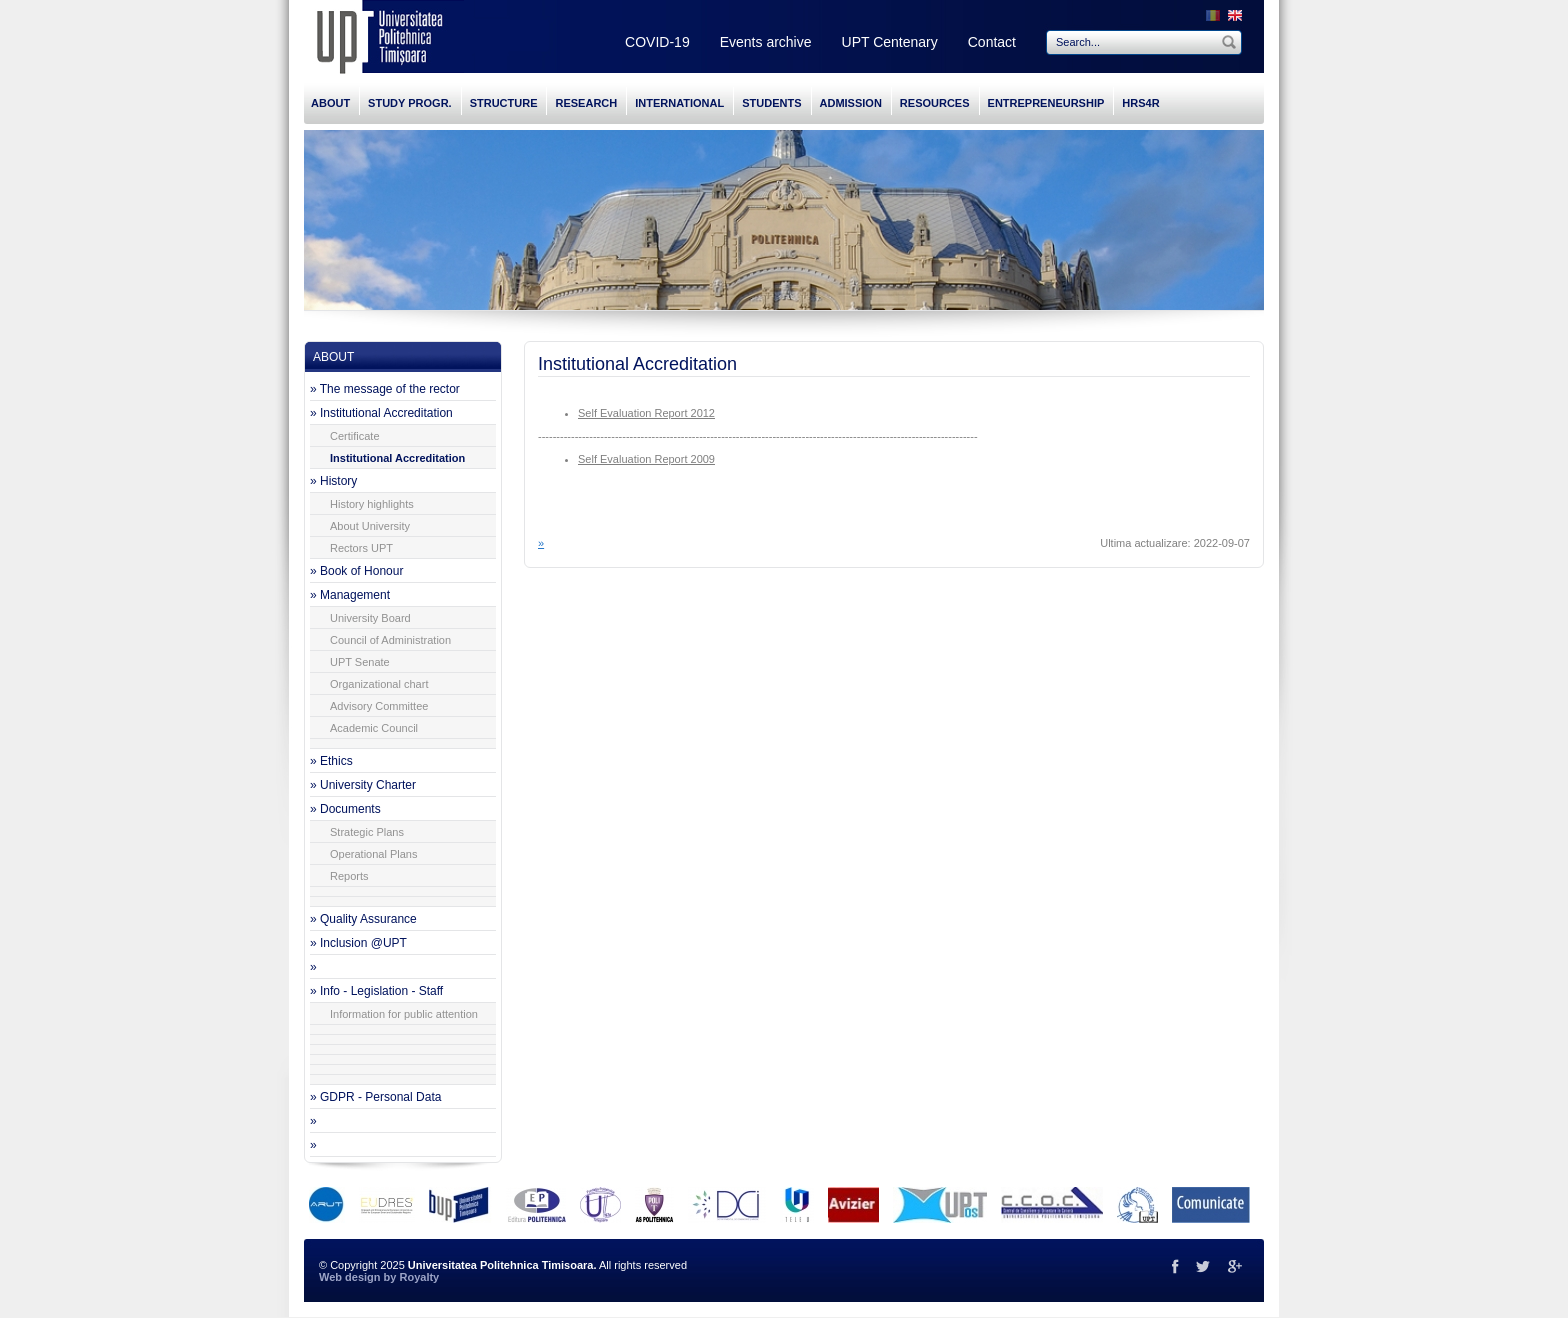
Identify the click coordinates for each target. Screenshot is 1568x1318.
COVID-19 (657, 42)
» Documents (345, 809)
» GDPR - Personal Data (375, 1097)
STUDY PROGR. (410, 103)
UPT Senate (360, 662)
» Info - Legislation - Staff (376, 991)
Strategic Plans (367, 832)
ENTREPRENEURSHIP (1046, 103)
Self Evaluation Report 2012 (646, 413)
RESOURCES (935, 103)
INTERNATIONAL (679, 103)
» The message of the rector (385, 389)
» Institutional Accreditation (381, 413)
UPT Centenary (890, 42)
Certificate (355, 436)
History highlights (372, 504)
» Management (350, 595)
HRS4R (1140, 103)
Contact (992, 42)
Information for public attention (404, 1014)
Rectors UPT (361, 548)
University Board (370, 618)
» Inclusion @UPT (358, 943)
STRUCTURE (504, 103)
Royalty (419, 1277)
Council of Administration (390, 640)
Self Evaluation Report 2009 (646, 459)
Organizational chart (379, 684)
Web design (350, 1277)
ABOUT (330, 103)
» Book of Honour (356, 571)
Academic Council (374, 728)
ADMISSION (851, 103)
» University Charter (363, 785)
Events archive (766, 42)
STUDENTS (771, 103)
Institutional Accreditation (397, 458)
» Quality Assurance (363, 919)
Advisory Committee (379, 706)
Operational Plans (373, 854)
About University (370, 526)
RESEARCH (586, 103)
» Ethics (331, 761)
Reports (349, 876)
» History (333, 481)
